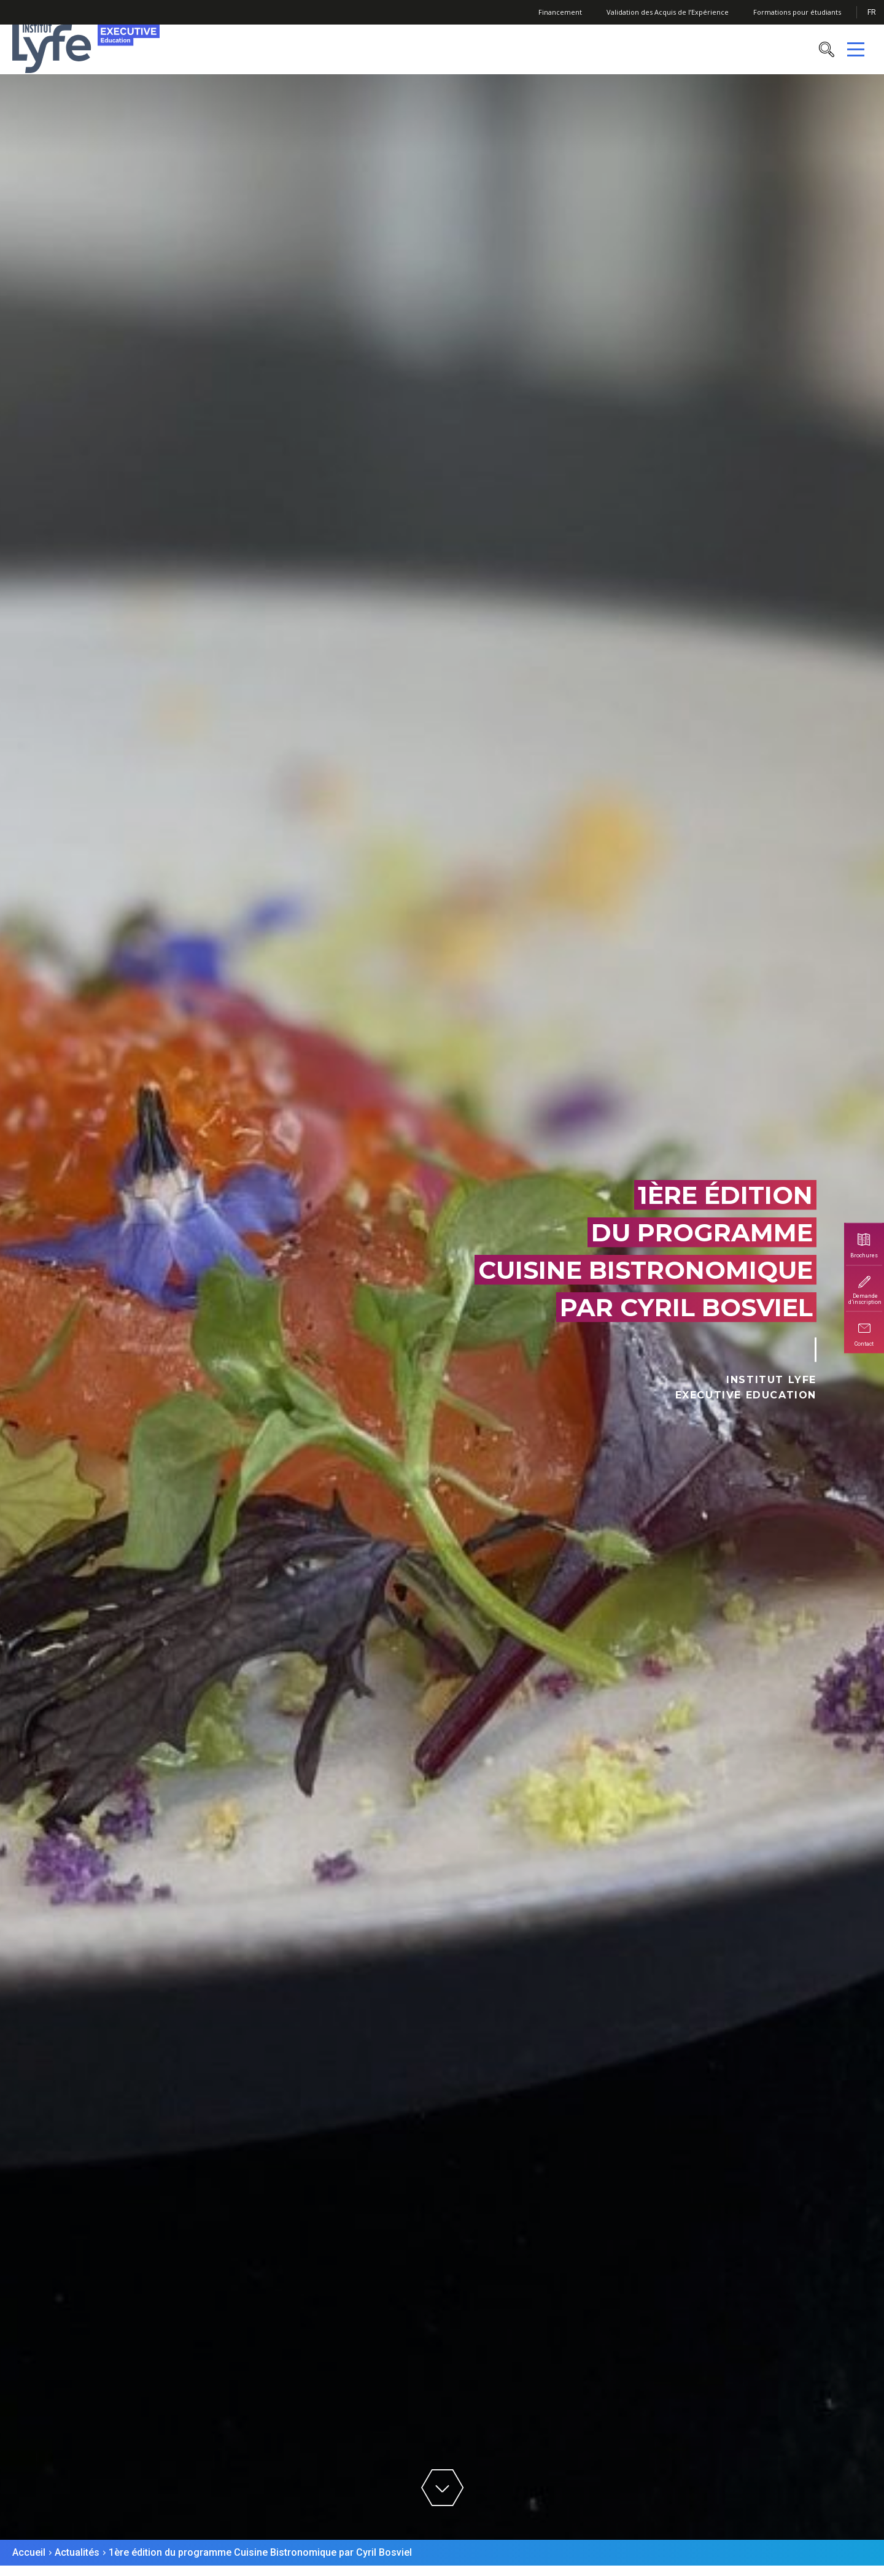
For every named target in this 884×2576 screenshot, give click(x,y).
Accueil (28, 2552)
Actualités (77, 2552)
